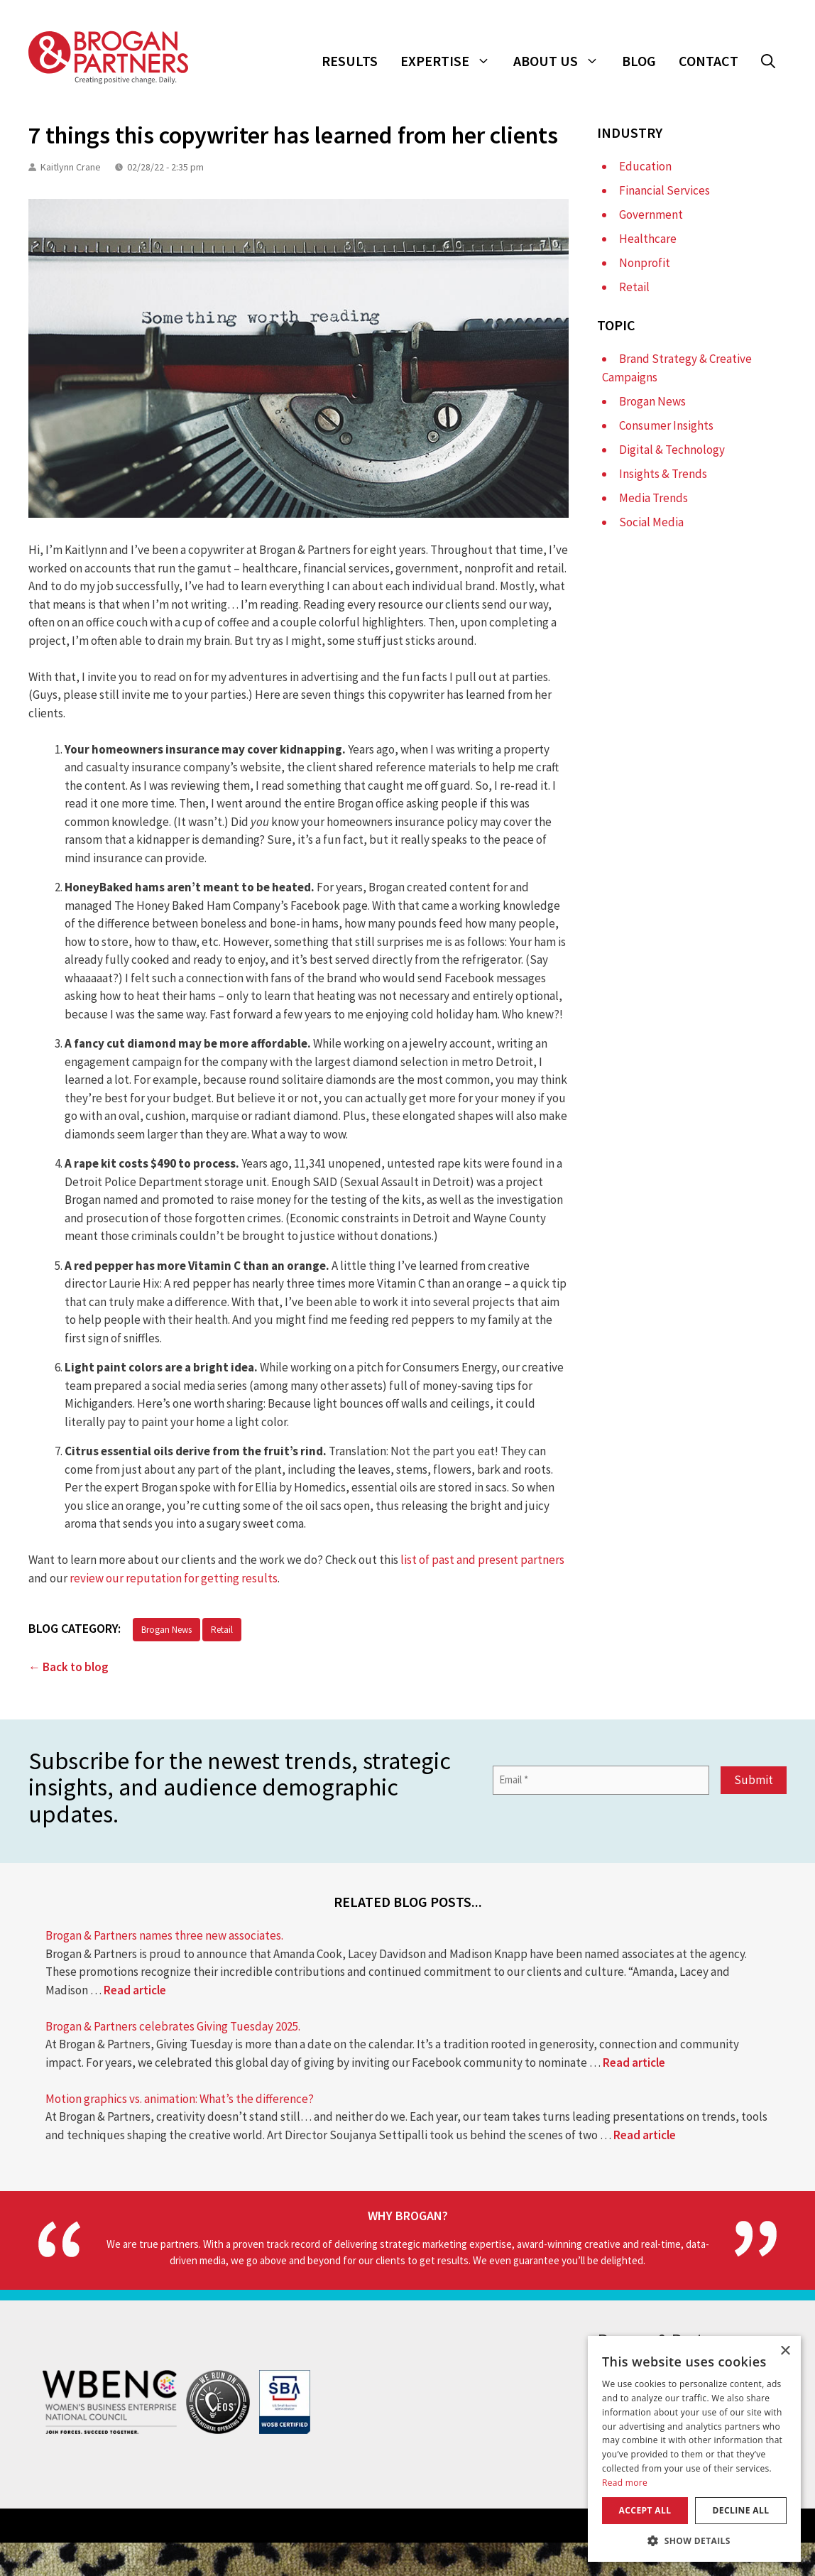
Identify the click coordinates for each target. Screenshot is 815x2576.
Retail (222, 1630)
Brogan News (166, 1630)
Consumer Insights (666, 425)
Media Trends (653, 498)
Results (350, 61)
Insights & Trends (663, 474)
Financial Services (664, 190)
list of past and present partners (482, 1559)
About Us (562, 61)
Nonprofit (644, 263)
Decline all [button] (741, 2510)
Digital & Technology (672, 449)
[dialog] (694, 2449)
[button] (768, 61)
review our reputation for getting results (174, 1578)
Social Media (651, 522)
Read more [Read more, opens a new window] (624, 2483)
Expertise (451, 61)
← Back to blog (68, 1667)
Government (651, 214)
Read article (135, 1990)
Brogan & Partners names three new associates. (164, 1935)
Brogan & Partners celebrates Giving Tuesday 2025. (172, 2026)
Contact (708, 61)
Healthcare (648, 238)
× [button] (785, 2351)
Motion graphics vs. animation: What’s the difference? (179, 2099)
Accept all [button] (645, 2510)
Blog (639, 61)
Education (645, 166)
